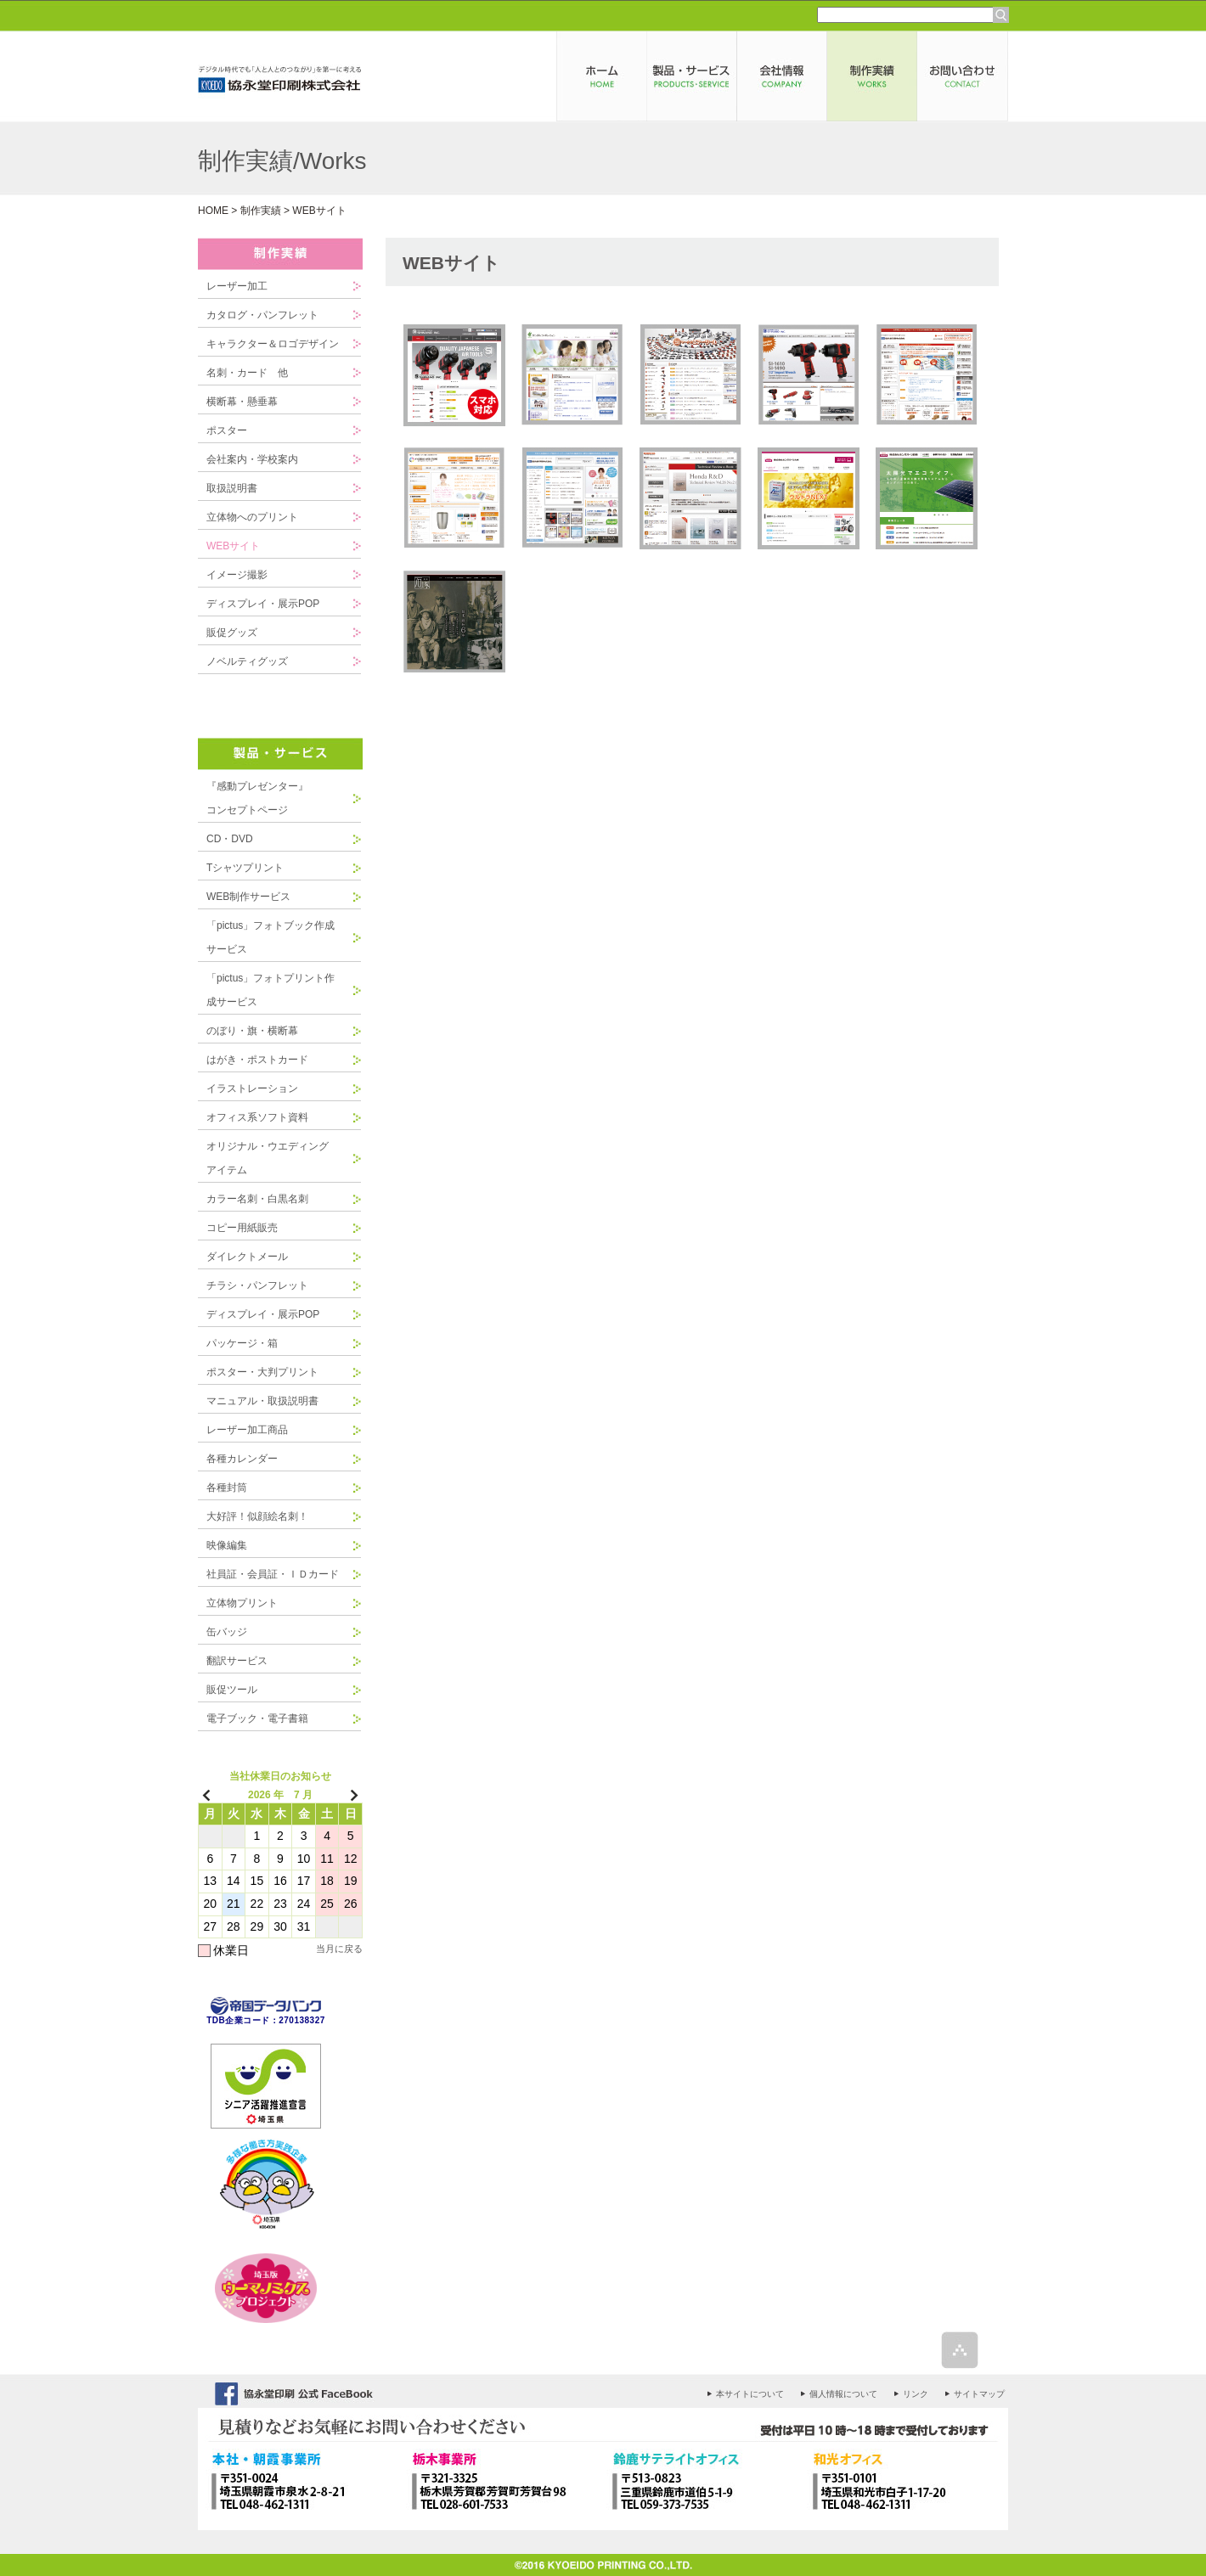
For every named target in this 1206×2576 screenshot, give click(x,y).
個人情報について (843, 2394)
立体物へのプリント (252, 517)
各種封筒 (226, 1487)
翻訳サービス (237, 1661)
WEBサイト (233, 546)
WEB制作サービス (248, 897)
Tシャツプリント (245, 868)
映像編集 (226, 1545)
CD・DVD (229, 839)
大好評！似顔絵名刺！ (257, 1516)
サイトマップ (979, 2394)
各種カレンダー (242, 1459)
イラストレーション (252, 1088)
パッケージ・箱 (242, 1343)
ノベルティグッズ (247, 661)
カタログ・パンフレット (262, 315)
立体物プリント (242, 1603)
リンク (915, 2394)
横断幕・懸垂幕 (242, 402)
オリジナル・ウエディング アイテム (272, 1158)
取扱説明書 (231, 488)
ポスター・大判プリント (262, 1372)
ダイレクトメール (247, 1257)
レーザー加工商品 (247, 1430)
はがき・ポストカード (257, 1060)
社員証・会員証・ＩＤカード (272, 1574)
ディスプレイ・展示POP (262, 604)
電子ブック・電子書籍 (257, 1718)
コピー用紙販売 (242, 1228)
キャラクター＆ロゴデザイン (272, 344)
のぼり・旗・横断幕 (252, 1031)
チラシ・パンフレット (257, 1285)
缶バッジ (226, 1632)
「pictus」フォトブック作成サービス (270, 937)
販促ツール (231, 1690)
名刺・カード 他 (247, 373)
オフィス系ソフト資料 (257, 1117)
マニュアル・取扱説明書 (262, 1401)
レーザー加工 (237, 286)
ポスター (226, 430)
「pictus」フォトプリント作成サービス (270, 990)
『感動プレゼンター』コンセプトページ (257, 798)
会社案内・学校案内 (252, 459)
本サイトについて (750, 2394)
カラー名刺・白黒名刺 (257, 1199)
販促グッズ (231, 632)
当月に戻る (339, 1948)
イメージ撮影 (237, 575)
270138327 (302, 2020)
